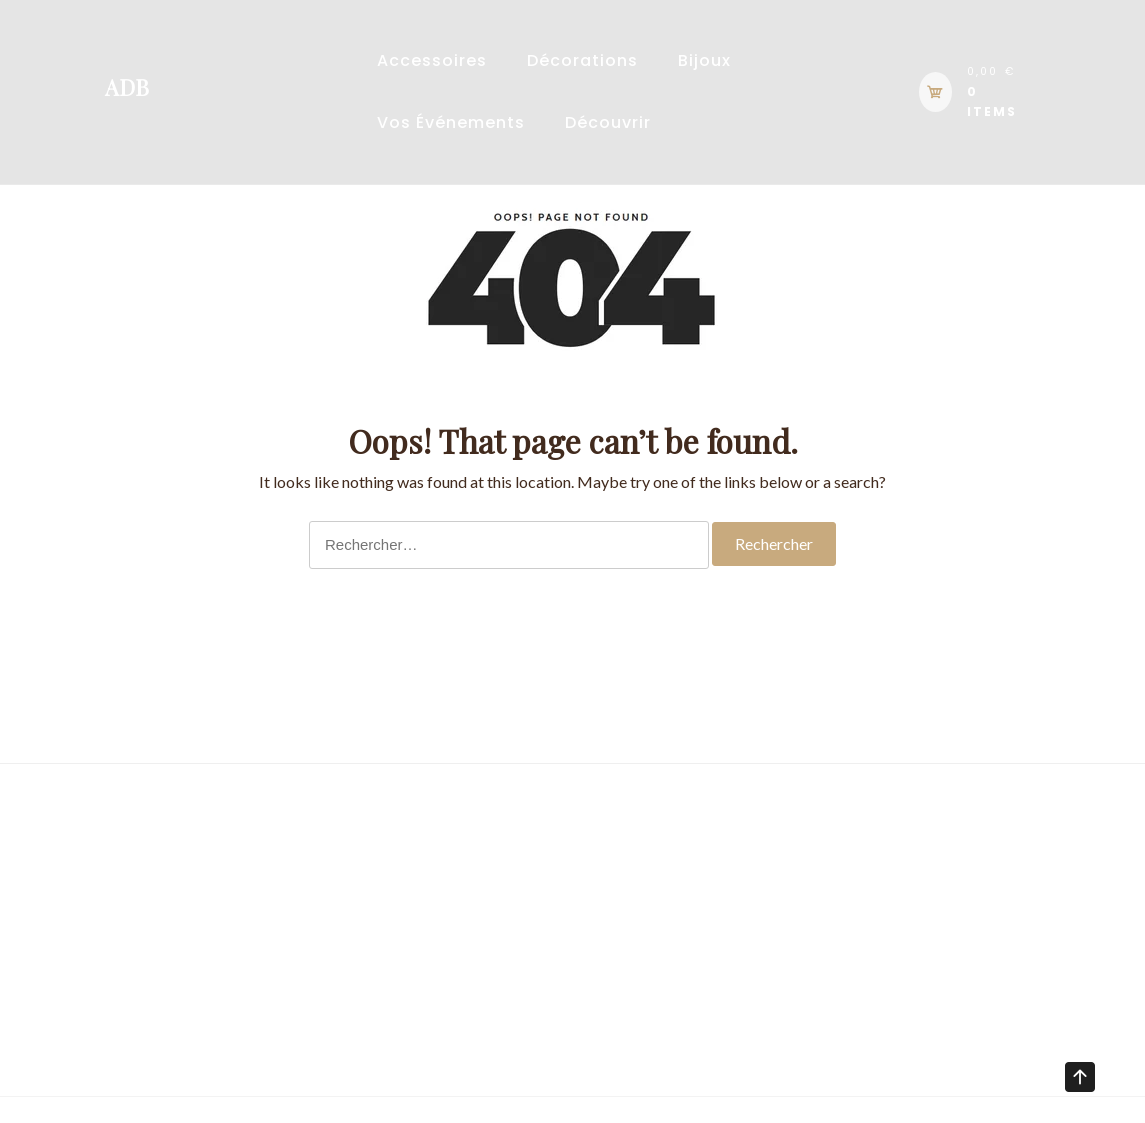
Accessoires (432, 60)
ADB (127, 87)
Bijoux (704, 60)
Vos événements (451, 122)
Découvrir (608, 122)
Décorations (582, 60)
